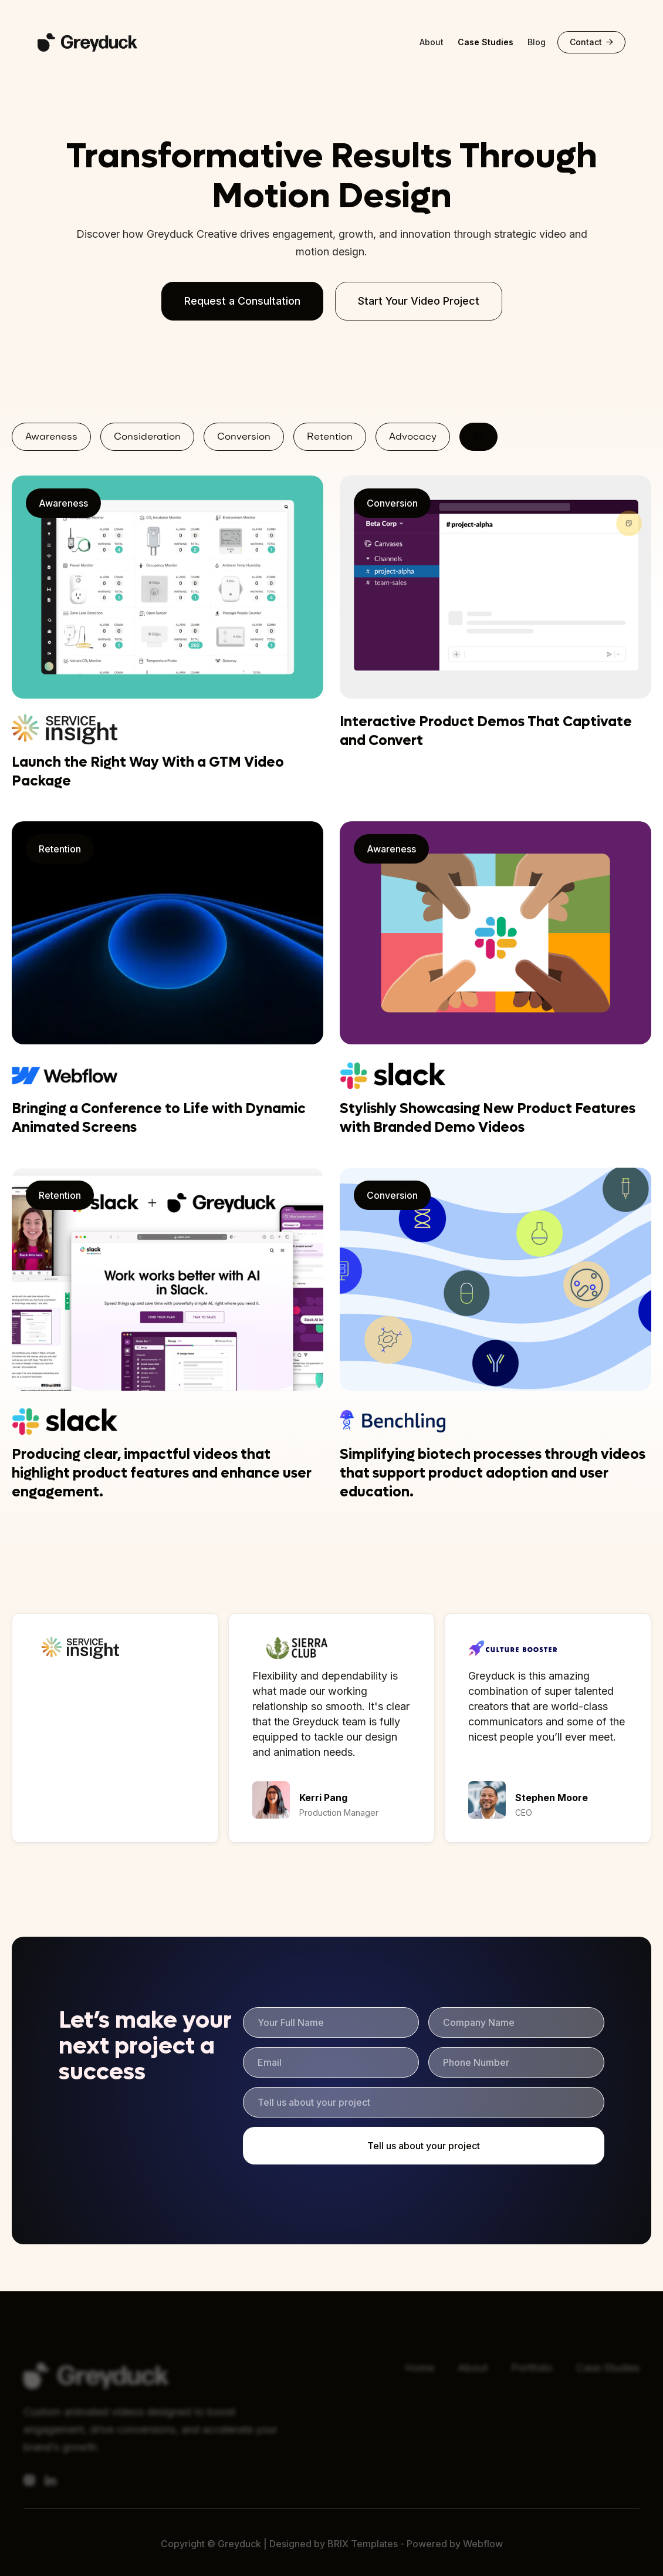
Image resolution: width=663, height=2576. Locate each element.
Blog (536, 42)
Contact (591, 42)
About (432, 42)
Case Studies (485, 42)
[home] (100, 42)
